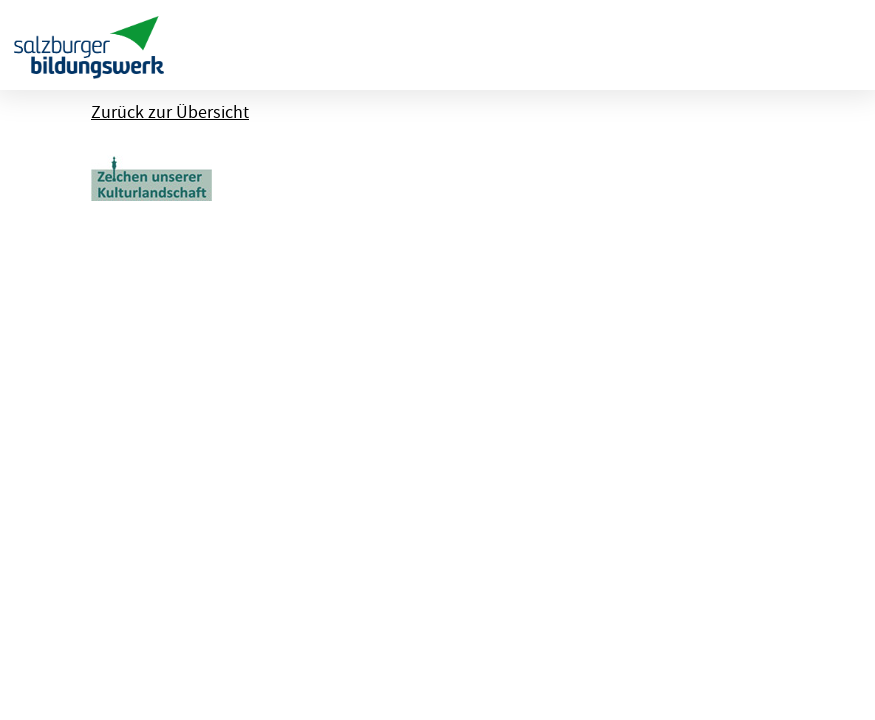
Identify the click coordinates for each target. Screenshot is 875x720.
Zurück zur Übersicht (170, 112)
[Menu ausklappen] (842, 45)
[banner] (89, 45)
